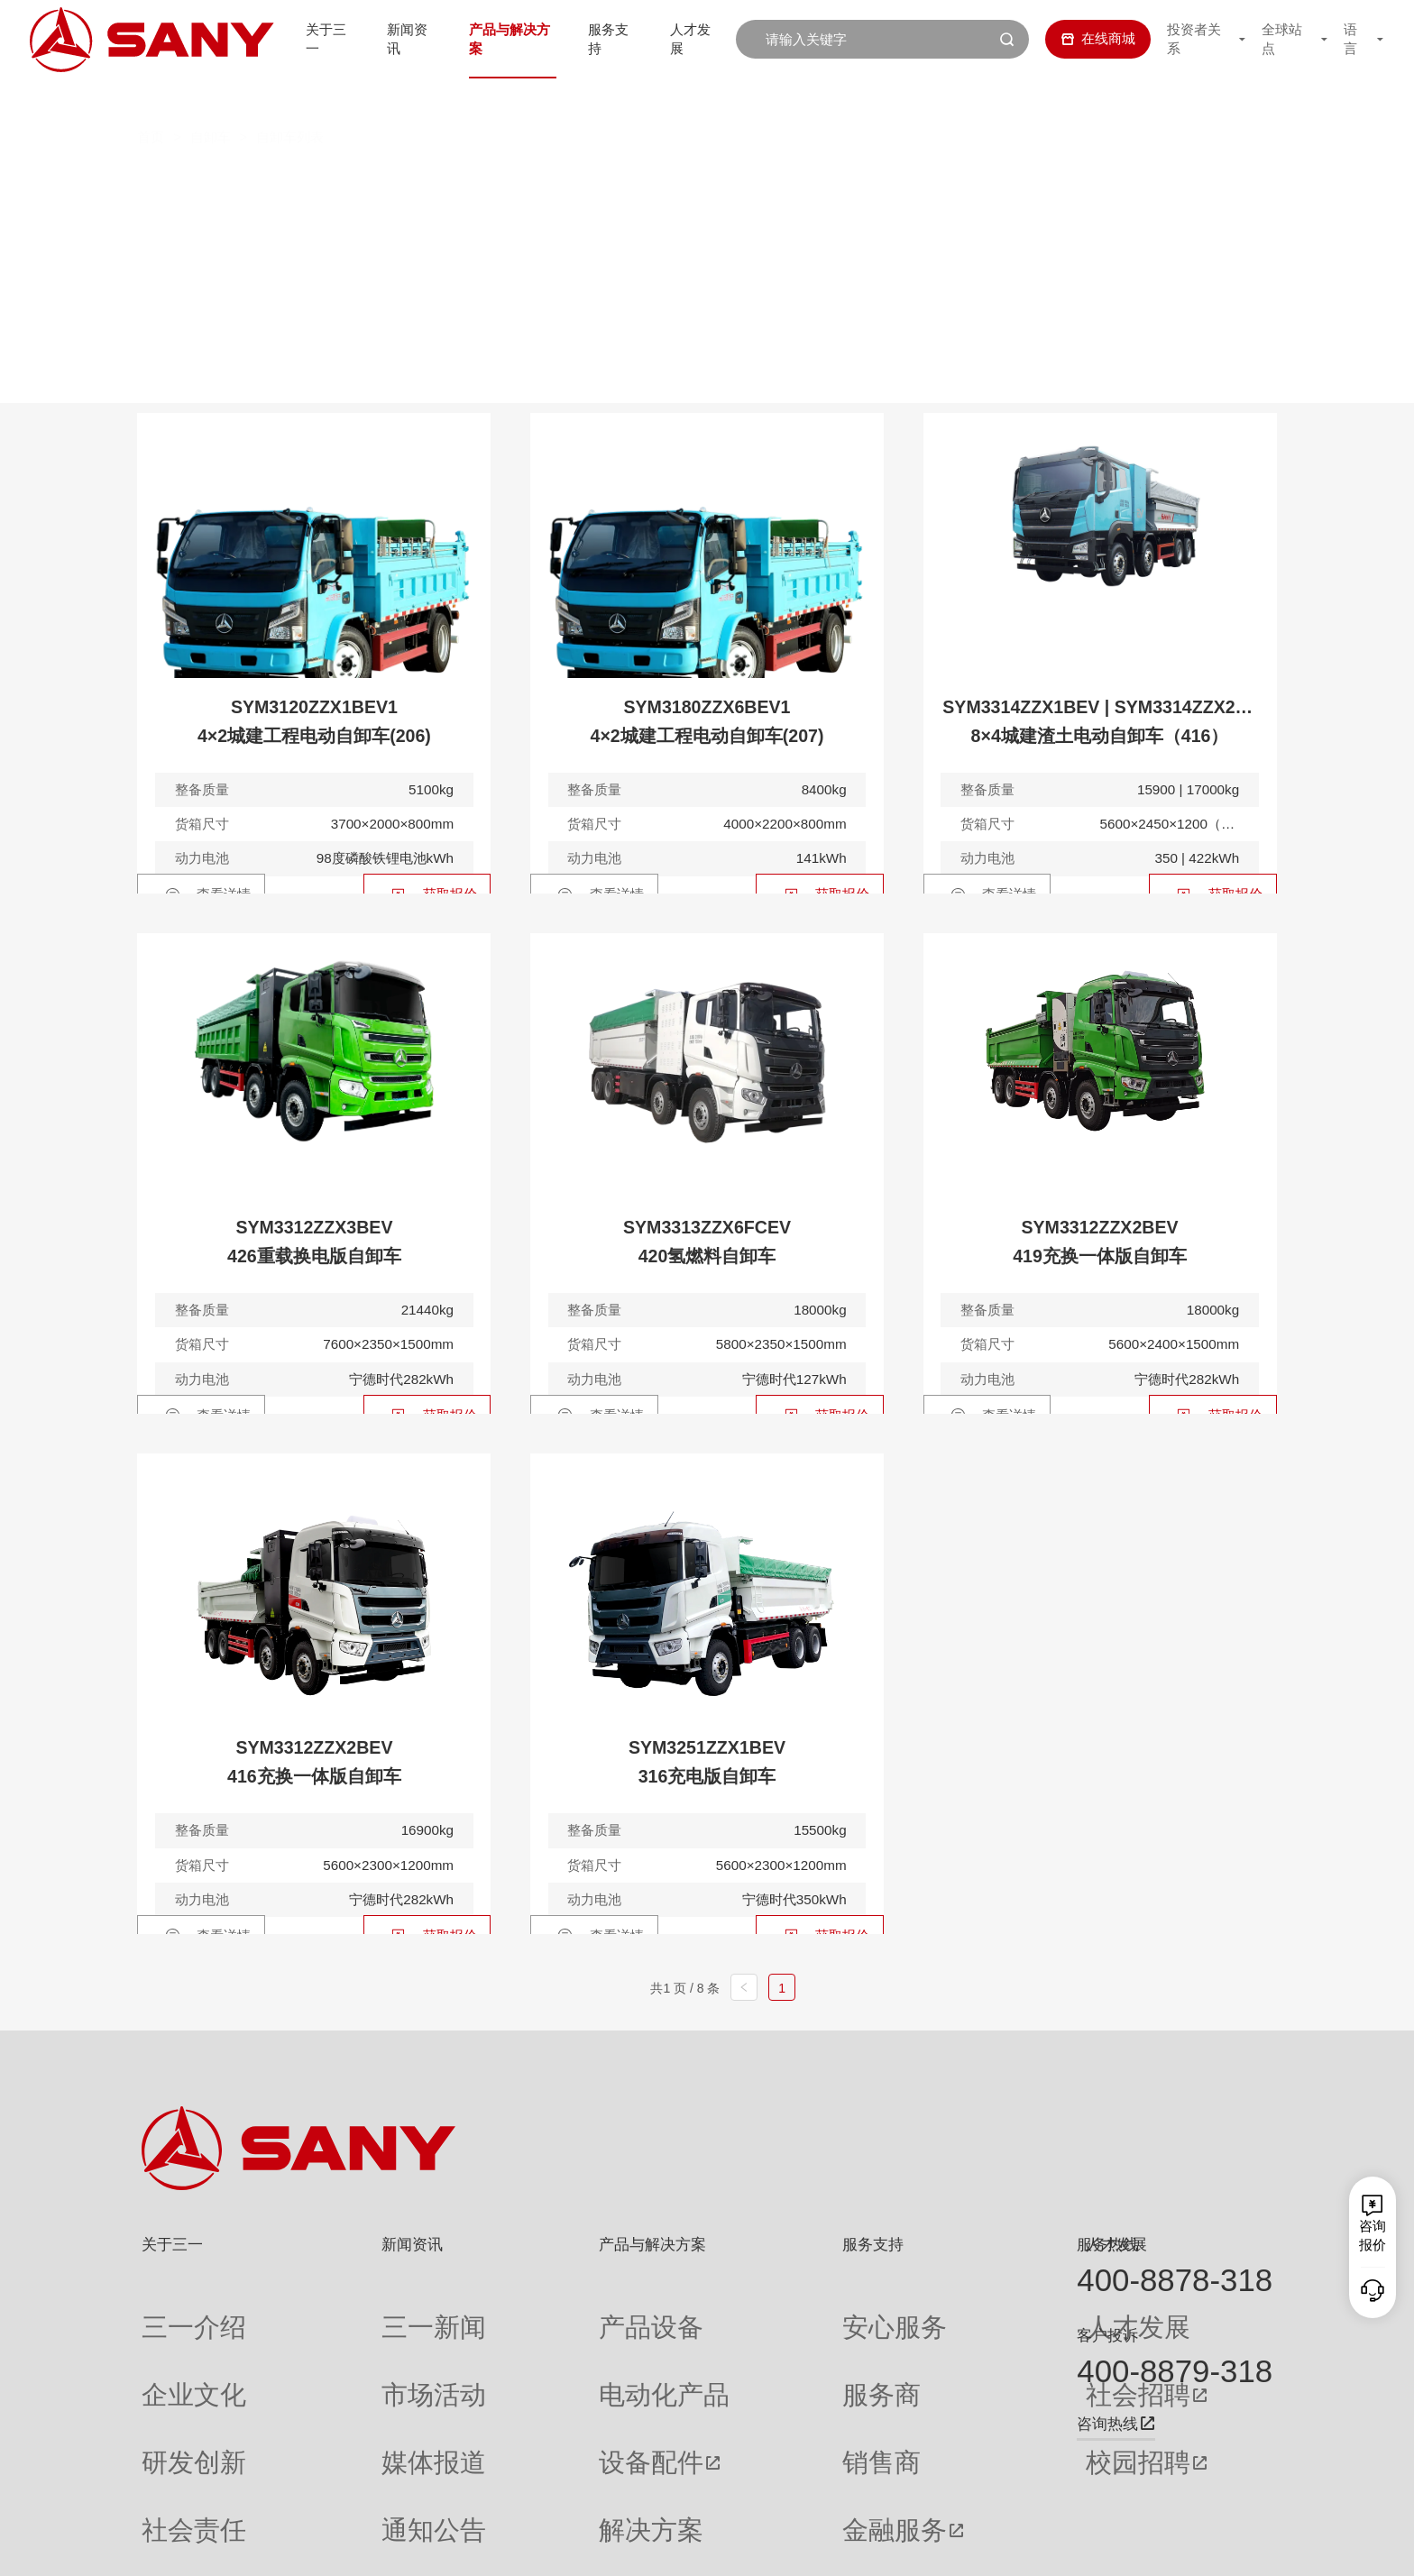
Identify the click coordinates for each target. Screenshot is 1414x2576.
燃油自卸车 (414, 181)
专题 (331, 2488)
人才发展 (699, 38)
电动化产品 (526, 2346)
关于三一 (316, 38)
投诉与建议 (746, 2488)
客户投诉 (1107, 2335)
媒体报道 (345, 2381)
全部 (322, 181)
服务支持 (613, 38)
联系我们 (1047, 2546)
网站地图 (983, 2546)
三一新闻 (345, 2311)
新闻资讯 (402, 38)
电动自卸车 (548, 181)
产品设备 (519, 2311)
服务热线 (1107, 2244)
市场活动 (345, 2346)
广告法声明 (1243, 2546)
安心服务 (739, 2311)
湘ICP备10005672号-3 (386, 2546)
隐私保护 (1110, 2546)
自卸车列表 (290, 97)
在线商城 (1085, 38)
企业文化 (169, 2346)
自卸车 (210, 97)
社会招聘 (920, 2346)
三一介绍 (169, 2311)
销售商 (732, 2381)
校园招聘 (920, 2381)
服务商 (732, 2346)
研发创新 (169, 2381)
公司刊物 (169, 2488)
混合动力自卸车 (697, 181)
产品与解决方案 (508, 38)
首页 (150, 97)
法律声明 (1174, 2546)
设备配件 (519, 2381)
